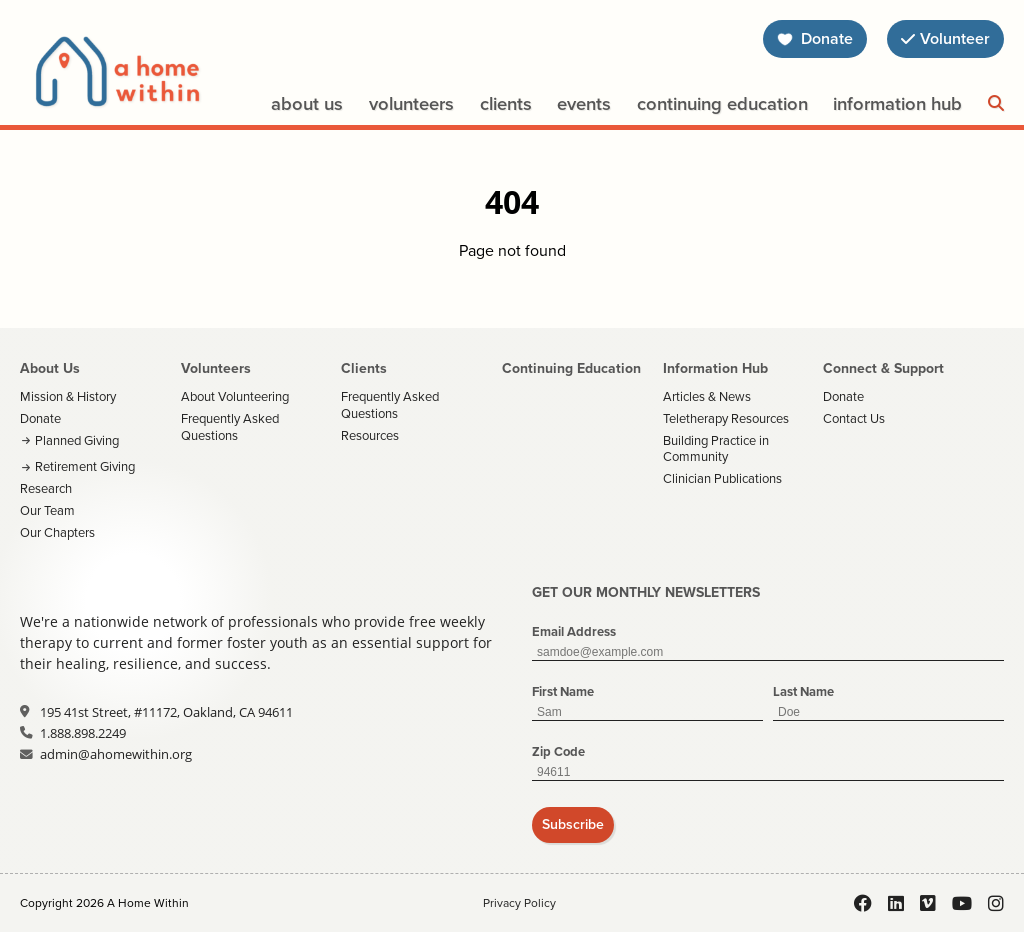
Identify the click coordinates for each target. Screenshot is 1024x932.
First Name (563, 691)
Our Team (47, 510)
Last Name (803, 691)
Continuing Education (722, 103)
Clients (506, 103)
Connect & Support (883, 368)
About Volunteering (235, 396)
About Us (307, 103)
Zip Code (558, 751)
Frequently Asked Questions (230, 427)
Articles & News (707, 396)
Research (46, 488)
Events (584, 103)
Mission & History (68, 396)
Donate (40, 418)
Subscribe (573, 824)
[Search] (996, 104)
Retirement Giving (85, 466)
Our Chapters (57, 532)
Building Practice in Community (716, 449)
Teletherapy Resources (726, 418)
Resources (370, 435)
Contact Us (854, 418)
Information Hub (897, 103)
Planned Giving (77, 440)
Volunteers (411, 103)
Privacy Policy (519, 903)
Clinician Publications (722, 478)
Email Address (574, 631)
